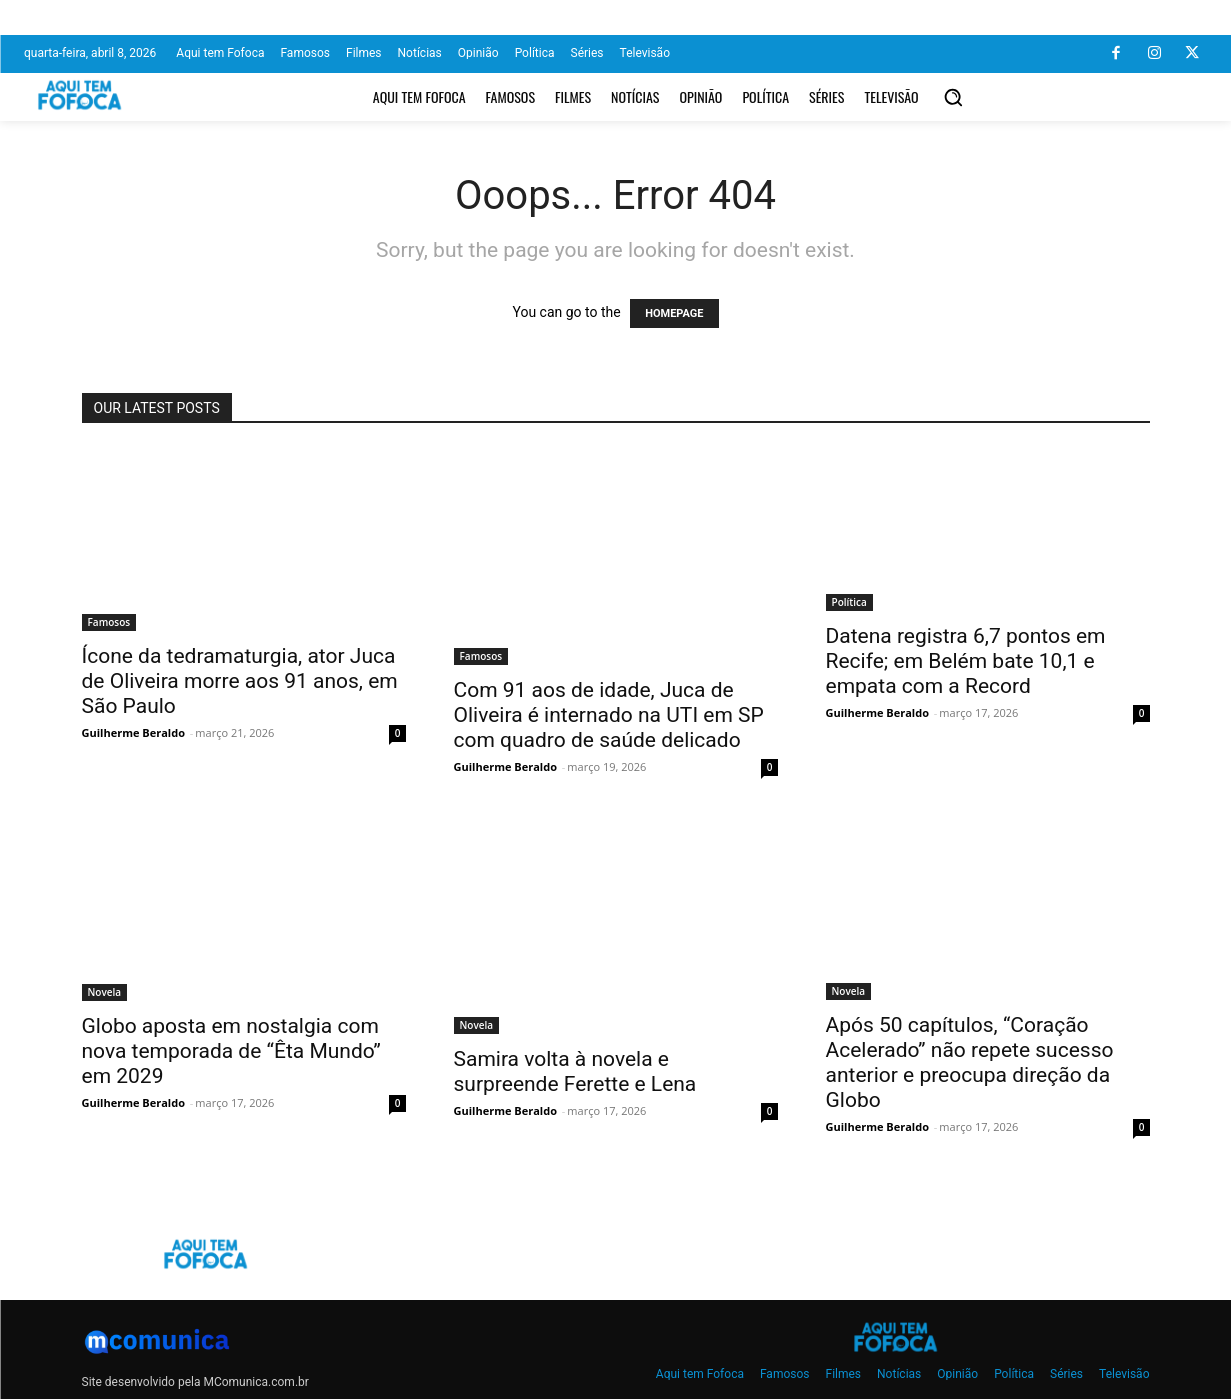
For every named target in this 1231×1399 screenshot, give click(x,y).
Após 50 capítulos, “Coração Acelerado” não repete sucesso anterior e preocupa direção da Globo (970, 1062)
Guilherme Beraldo (133, 732)
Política (849, 602)
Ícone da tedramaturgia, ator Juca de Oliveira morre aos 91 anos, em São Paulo (240, 681)
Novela (105, 992)
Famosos (109, 622)
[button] (953, 97)
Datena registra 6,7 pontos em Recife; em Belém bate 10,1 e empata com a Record (966, 661)
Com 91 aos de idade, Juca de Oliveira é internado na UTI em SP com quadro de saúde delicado (609, 715)
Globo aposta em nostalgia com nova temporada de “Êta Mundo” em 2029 (231, 1051)
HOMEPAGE (674, 313)
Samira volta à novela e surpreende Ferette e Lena (575, 1071)
